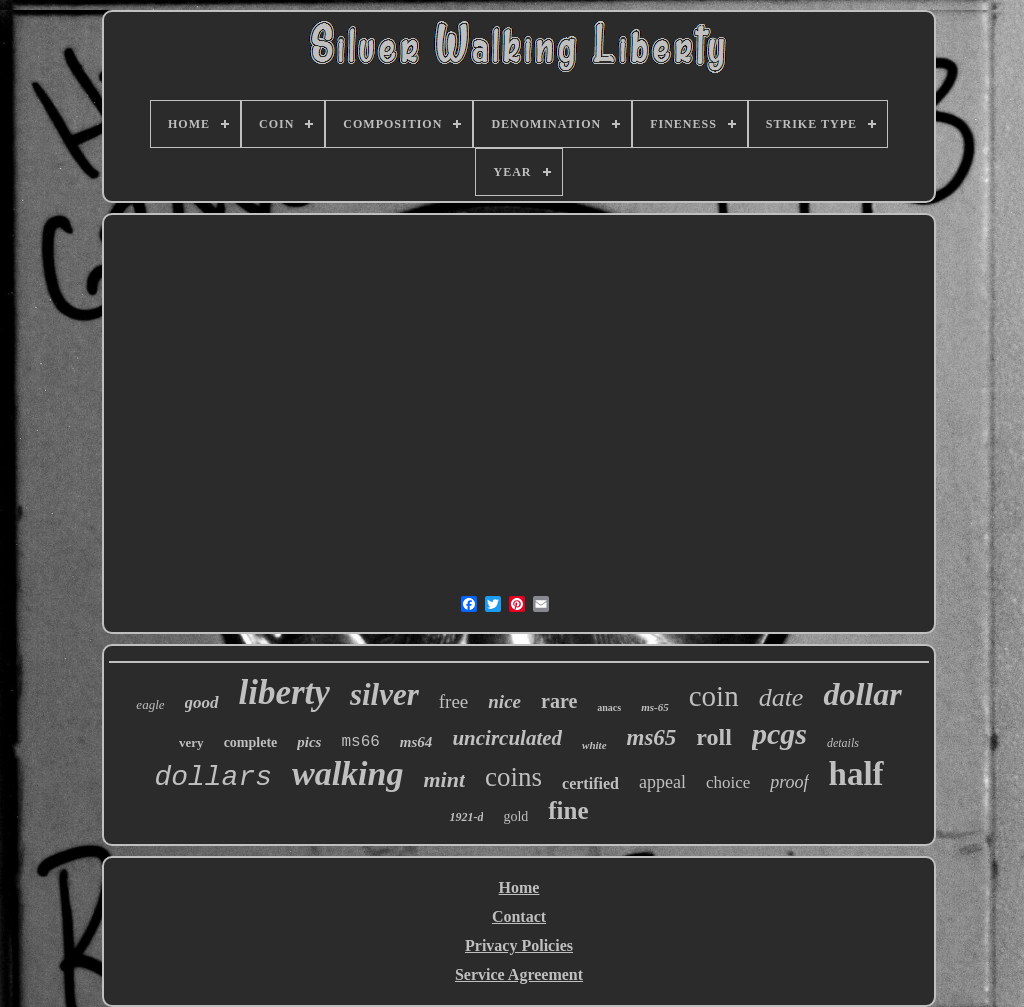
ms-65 (655, 707)
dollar (862, 694)
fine (568, 810)
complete (251, 742)
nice (504, 701)
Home (519, 887)
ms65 (652, 737)
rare (559, 701)
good (202, 702)
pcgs (779, 733)
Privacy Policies (519, 945)
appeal (662, 782)
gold (515, 816)
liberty (284, 692)
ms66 (360, 742)
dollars (213, 777)
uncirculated (507, 738)
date (781, 697)
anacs (609, 707)
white (594, 745)
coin (714, 696)
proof (789, 782)
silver (384, 694)
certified (590, 783)
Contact (519, 916)
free (454, 701)
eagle (150, 704)
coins (513, 777)
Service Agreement (519, 974)
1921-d (466, 817)
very (191, 742)
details (843, 743)
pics (309, 742)
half (856, 774)
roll (714, 737)
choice (728, 782)
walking (347, 773)
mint (444, 779)
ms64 (416, 742)
